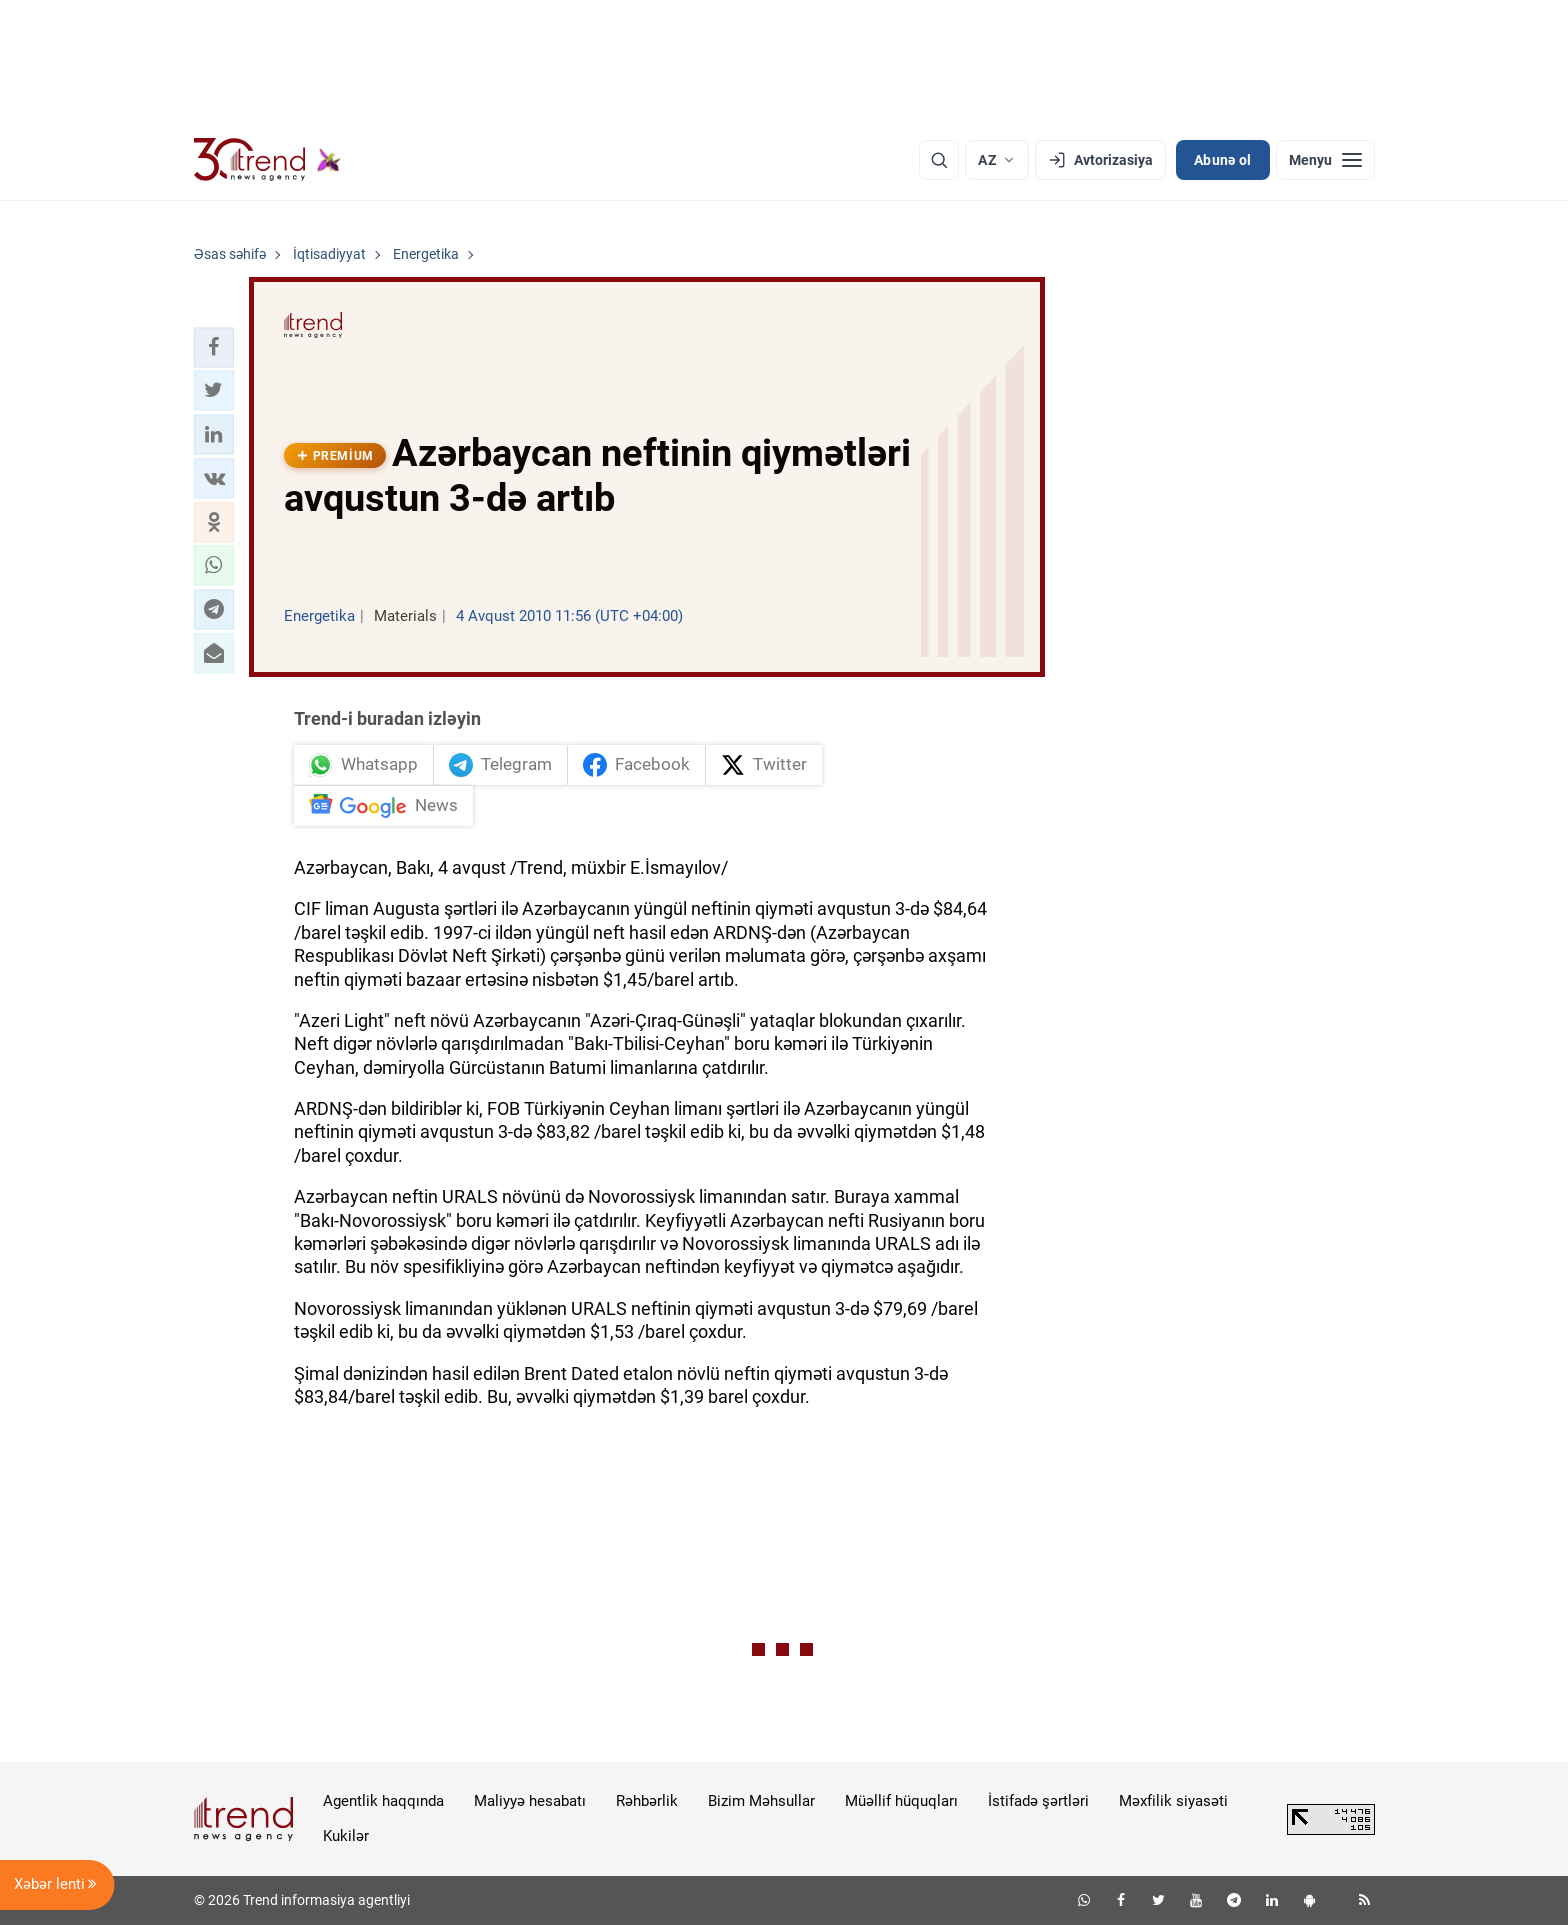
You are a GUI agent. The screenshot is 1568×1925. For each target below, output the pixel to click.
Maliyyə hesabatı (530, 1801)
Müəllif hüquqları (901, 1801)
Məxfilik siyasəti (1173, 1801)
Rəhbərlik (647, 1801)
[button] (214, 347)
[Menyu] (1325, 160)
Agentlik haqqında (383, 1801)
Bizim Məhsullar (761, 1801)
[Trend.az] (268, 160)
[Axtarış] (939, 160)
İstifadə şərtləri (1038, 1801)
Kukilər (346, 1836)
